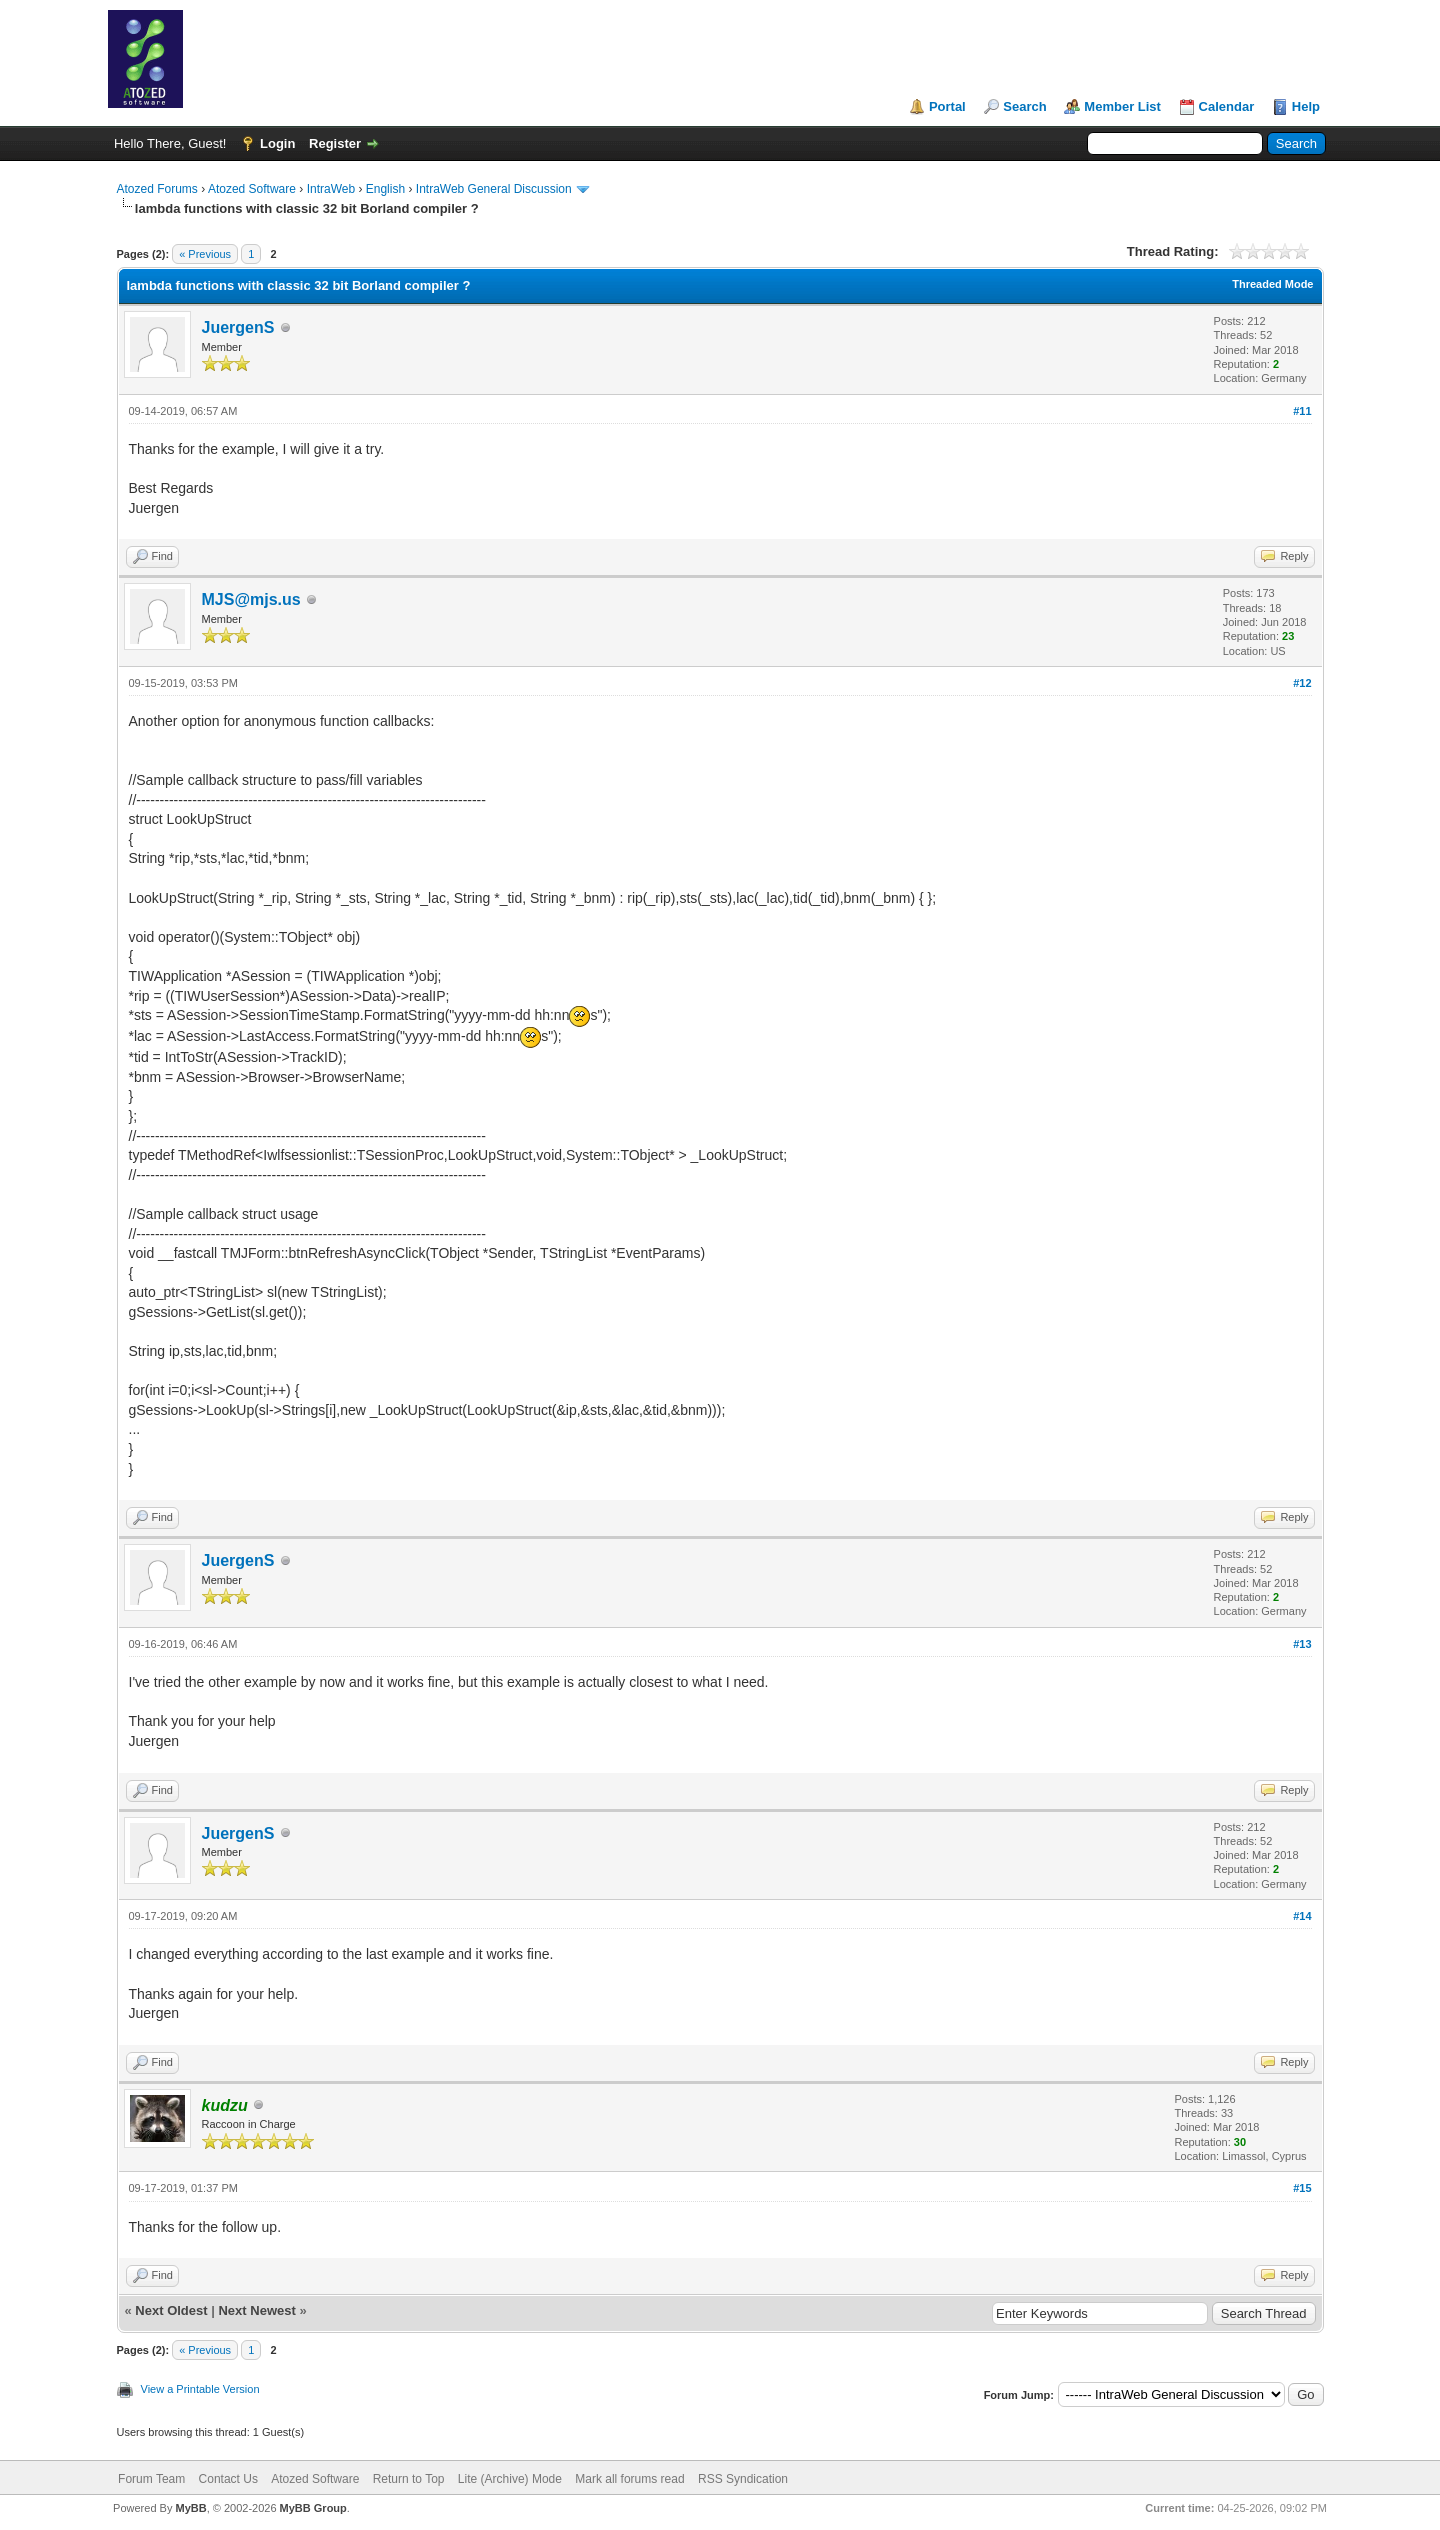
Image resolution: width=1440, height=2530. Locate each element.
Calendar (1227, 106)
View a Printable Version (200, 2389)
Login (277, 143)
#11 (1302, 411)
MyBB (190, 2508)
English (385, 189)
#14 (1302, 1916)
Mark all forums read (629, 2479)
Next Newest (256, 2310)
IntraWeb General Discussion (494, 189)
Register (335, 143)
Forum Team (151, 2479)
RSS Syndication (743, 2479)
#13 (1302, 1644)
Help (1306, 106)
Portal (947, 106)
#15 (1302, 2188)
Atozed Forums (157, 189)
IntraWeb (331, 189)
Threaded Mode (1272, 284)
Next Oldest (171, 2310)
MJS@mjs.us (251, 599)
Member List (1122, 106)
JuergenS (238, 327)
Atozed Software (252, 189)
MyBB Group (313, 2508)
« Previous (205, 254)
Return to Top (409, 2479)
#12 (1302, 683)
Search (1024, 106)
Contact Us (228, 2479)
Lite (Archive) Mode (510, 2479)
